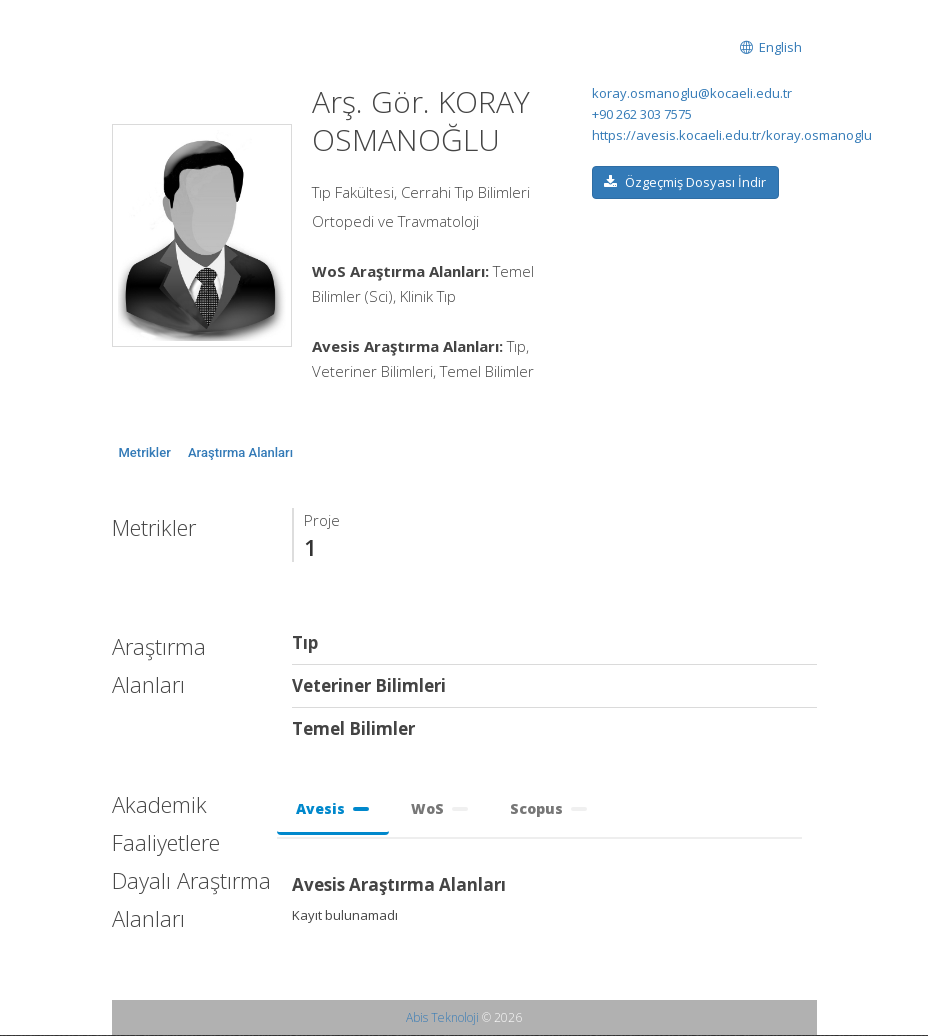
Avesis (333, 808)
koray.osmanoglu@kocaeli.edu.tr (692, 93)
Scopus (549, 808)
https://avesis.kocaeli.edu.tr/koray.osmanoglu (732, 135)
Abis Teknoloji (442, 1018)
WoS (440, 808)
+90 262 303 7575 (642, 114)
